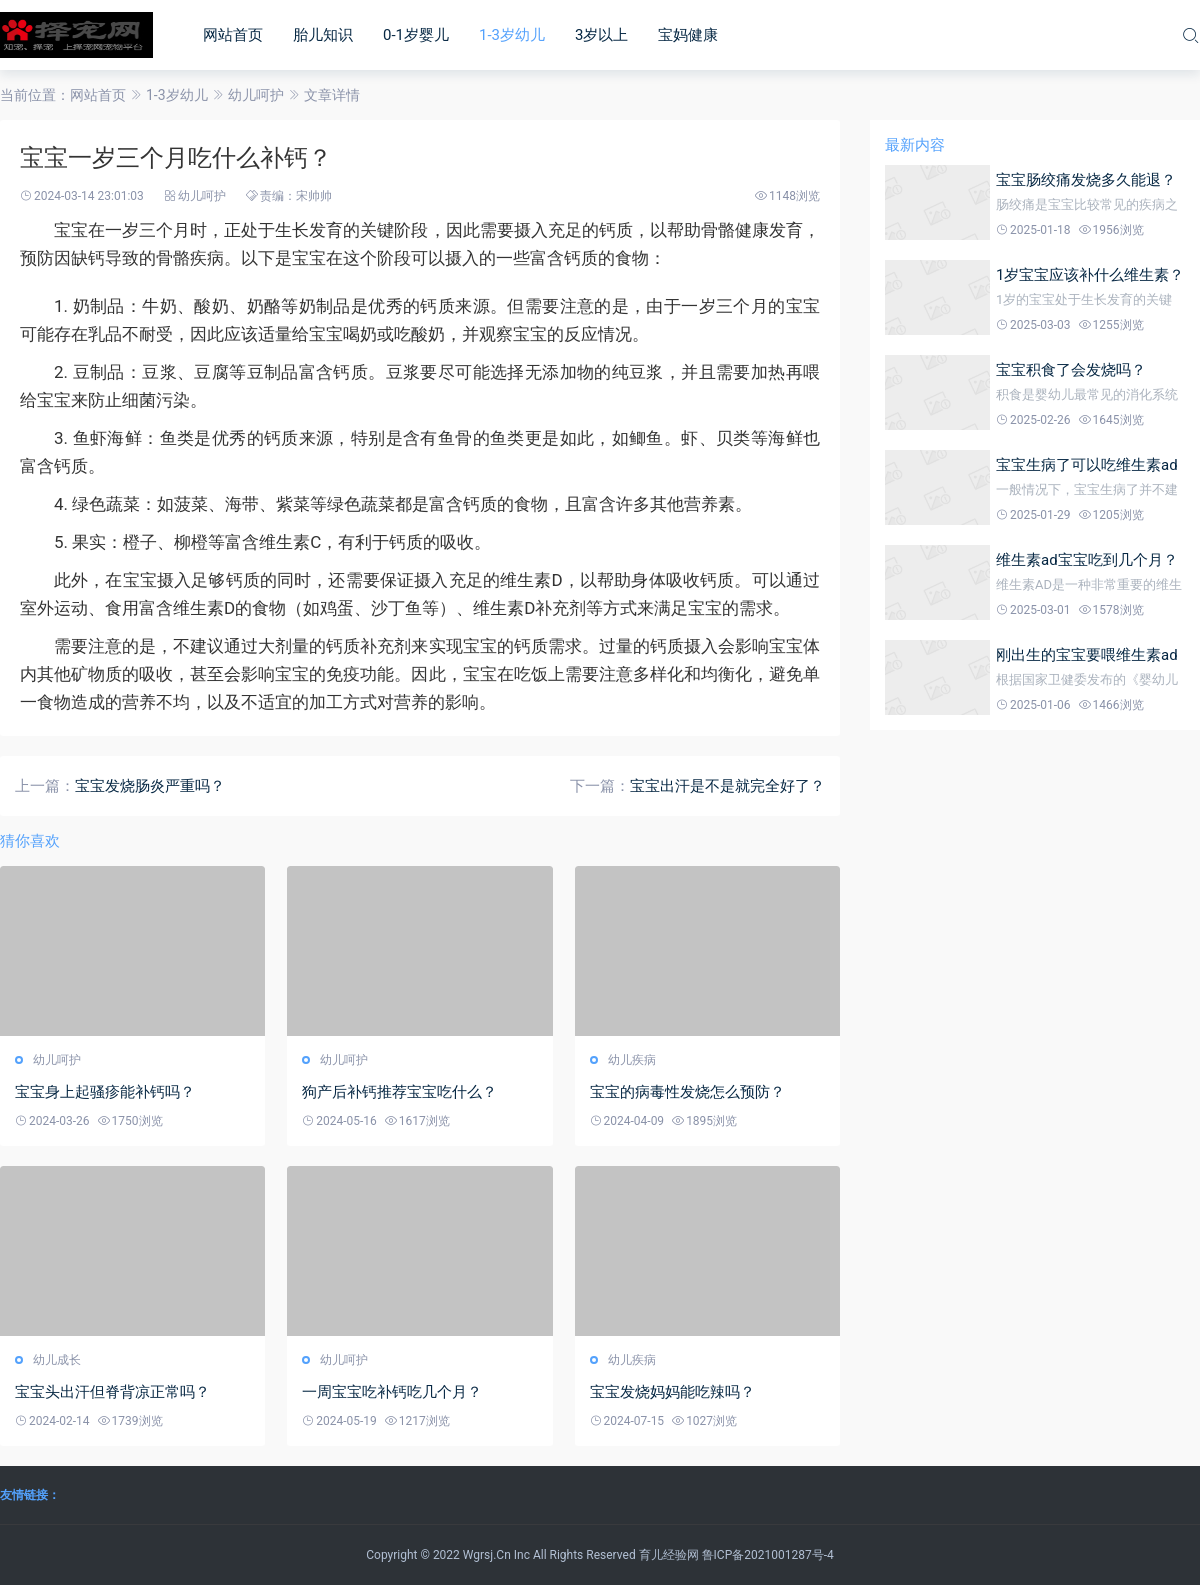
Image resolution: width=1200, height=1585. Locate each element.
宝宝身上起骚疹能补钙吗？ (105, 1092)
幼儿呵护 (256, 95)
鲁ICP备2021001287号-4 (768, 1555)
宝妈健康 (688, 35)
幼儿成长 (57, 1360)
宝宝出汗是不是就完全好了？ (727, 786)
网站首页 (233, 35)
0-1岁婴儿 (416, 35)
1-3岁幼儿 (512, 35)
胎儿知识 (323, 35)
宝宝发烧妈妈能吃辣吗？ (672, 1392)
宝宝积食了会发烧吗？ (1071, 370)
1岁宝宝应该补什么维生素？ (1090, 275)
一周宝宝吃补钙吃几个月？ (392, 1392)
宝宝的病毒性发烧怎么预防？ (687, 1092)
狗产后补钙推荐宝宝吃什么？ (399, 1092)
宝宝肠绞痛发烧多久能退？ (1086, 180)
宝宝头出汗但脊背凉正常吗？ (112, 1392)
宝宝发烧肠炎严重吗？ (150, 786)
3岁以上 (601, 35)
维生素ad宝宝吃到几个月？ (1087, 560)
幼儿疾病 (632, 1060)
